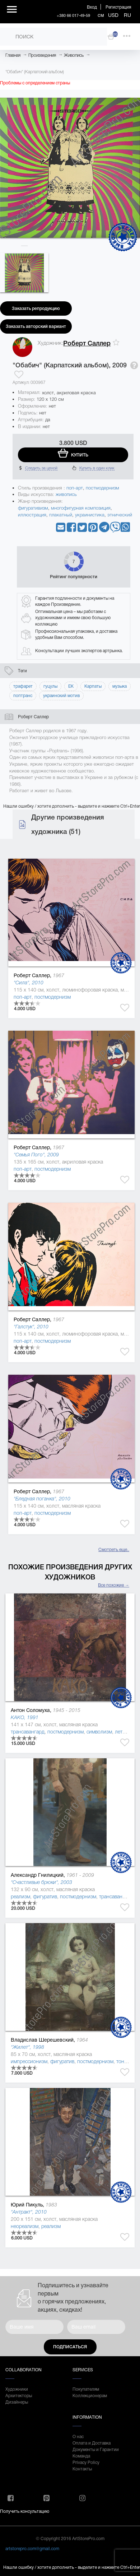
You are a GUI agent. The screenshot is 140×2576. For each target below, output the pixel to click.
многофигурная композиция (81, 508)
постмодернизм (102, 488)
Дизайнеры (16, 2402)
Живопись (74, 55)
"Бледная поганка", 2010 (42, 1498)
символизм (99, 1732)
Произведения (42, 55)
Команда (81, 2456)
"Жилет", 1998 (27, 2047)
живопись (66, 494)
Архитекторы (18, 2395)
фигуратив (45, 1896)
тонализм (127, 2061)
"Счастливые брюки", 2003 (41, 1882)
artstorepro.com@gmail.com (32, 2548)
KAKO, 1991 (24, 1717)
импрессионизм (29, 2061)
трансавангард (28, 1732)
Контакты (82, 2468)
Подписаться (70, 2346)
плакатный (60, 514)
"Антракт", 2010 (29, 2212)
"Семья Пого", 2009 (36, 1154)
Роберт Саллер (87, 343)
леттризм (125, 1732)
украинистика (89, 514)
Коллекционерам (90, 2395)
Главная (12, 55)
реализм (20, 1896)
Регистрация (118, 7)
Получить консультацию (24, 2511)
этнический (119, 514)
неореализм (24, 2226)
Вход (92, 7)
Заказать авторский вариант (36, 326)
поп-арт (74, 488)
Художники (16, 2389)
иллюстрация (32, 514)
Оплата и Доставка (92, 2443)
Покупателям (86, 2389)
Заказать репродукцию (36, 308)
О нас (78, 2436)
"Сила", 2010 (28, 982)
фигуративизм (33, 508)
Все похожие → (113, 1585)
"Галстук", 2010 (31, 1326)
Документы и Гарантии (96, 2449)
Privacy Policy (86, 2462)
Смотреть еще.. (113, 1549)
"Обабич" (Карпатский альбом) (34, 71)
